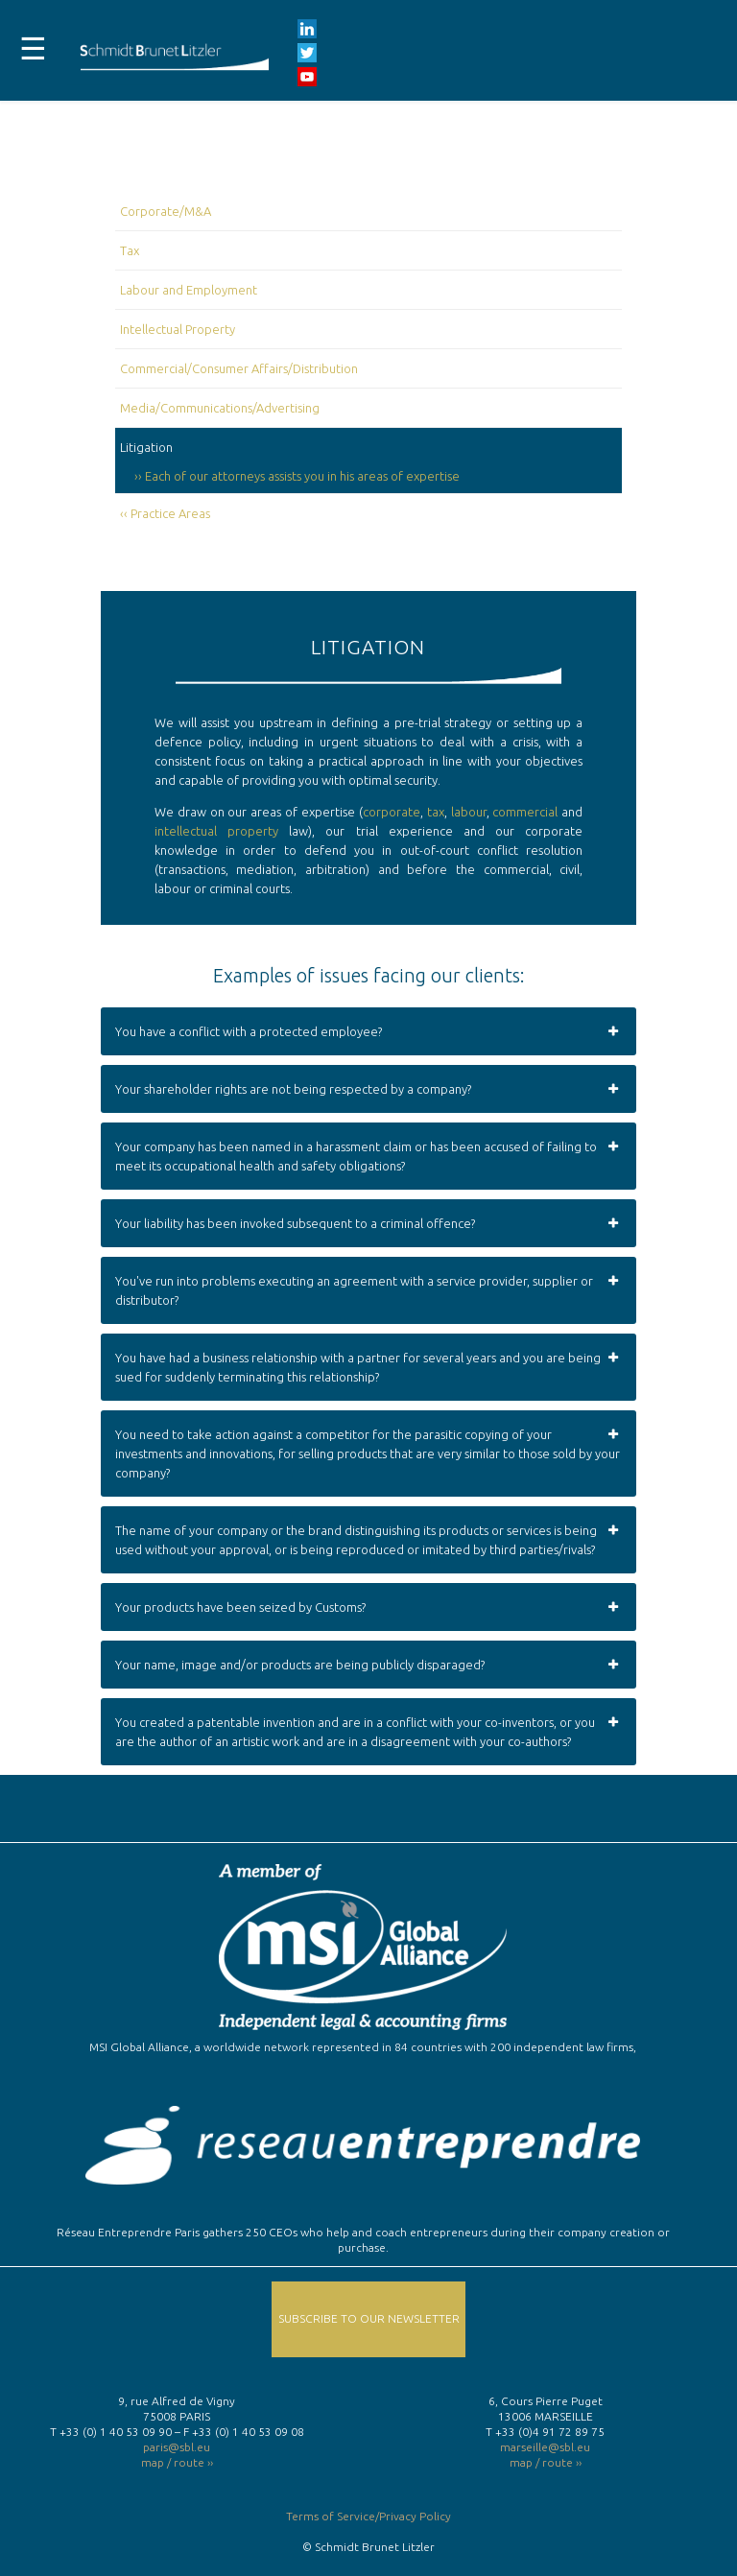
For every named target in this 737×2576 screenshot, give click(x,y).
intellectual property (216, 831)
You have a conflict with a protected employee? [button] (368, 1031)
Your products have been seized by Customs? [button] (368, 1607)
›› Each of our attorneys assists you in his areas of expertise (297, 476)
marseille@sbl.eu (545, 2447)
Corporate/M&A (165, 211)
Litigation (146, 447)
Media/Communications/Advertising (220, 407)
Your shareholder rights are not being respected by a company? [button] (368, 1089)
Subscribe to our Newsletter (369, 2318)
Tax (129, 250)
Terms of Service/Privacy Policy (368, 2516)
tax (435, 811)
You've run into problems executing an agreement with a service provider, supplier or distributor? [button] (368, 1289)
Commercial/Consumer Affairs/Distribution (239, 368)
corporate (391, 811)
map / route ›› (177, 2462)
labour (469, 811)
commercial (525, 811)
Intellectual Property (177, 329)
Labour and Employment (188, 289)
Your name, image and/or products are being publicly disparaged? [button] (368, 1664)
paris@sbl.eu (176, 2447)
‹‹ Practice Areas (165, 513)
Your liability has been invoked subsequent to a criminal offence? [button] (368, 1223)
